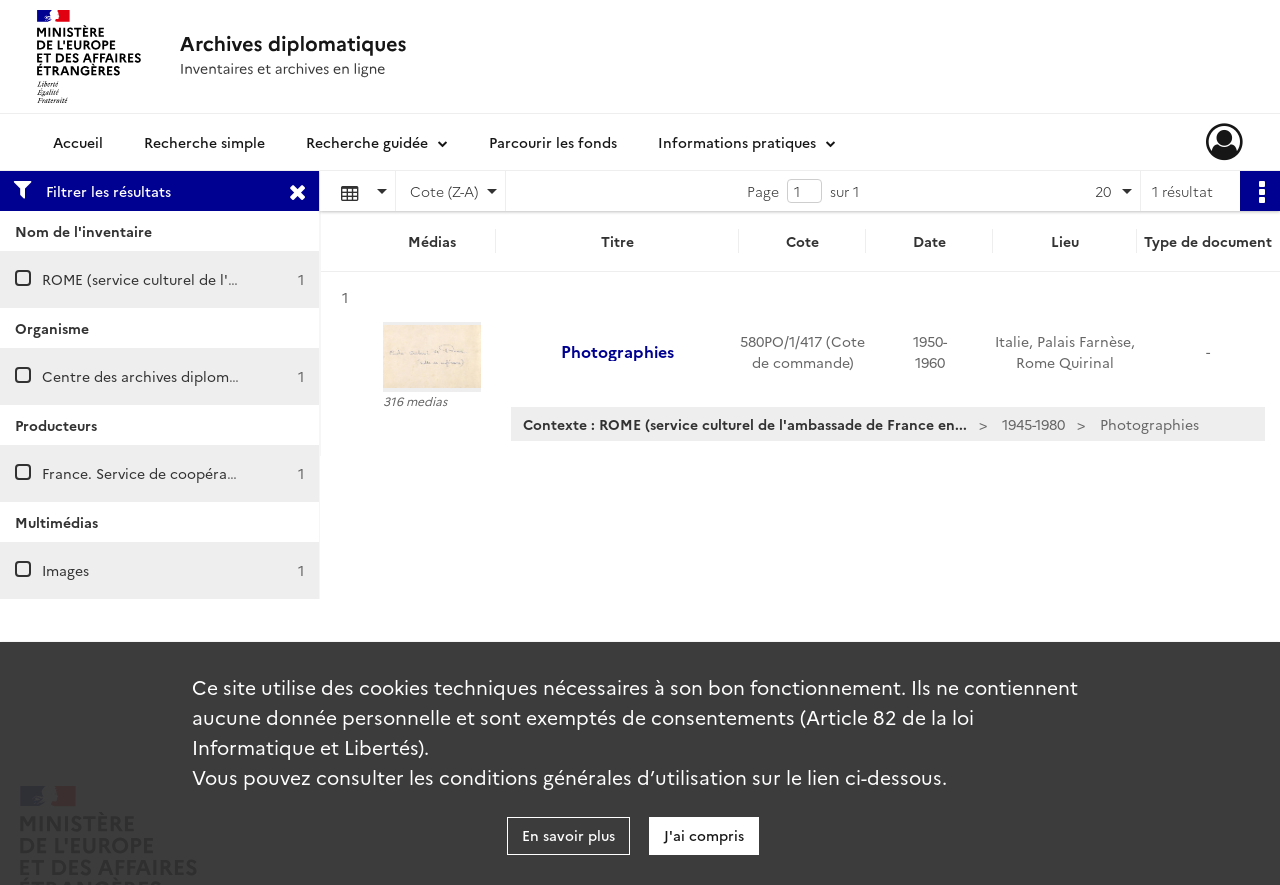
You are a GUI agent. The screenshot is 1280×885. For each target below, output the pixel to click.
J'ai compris (704, 835)
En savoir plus (568, 835)
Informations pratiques (737, 142)
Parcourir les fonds (553, 142)
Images (65, 570)
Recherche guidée (367, 142)
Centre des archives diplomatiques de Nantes (197, 376)
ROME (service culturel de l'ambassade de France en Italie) (239, 279)
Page (763, 191)
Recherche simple (204, 142)
